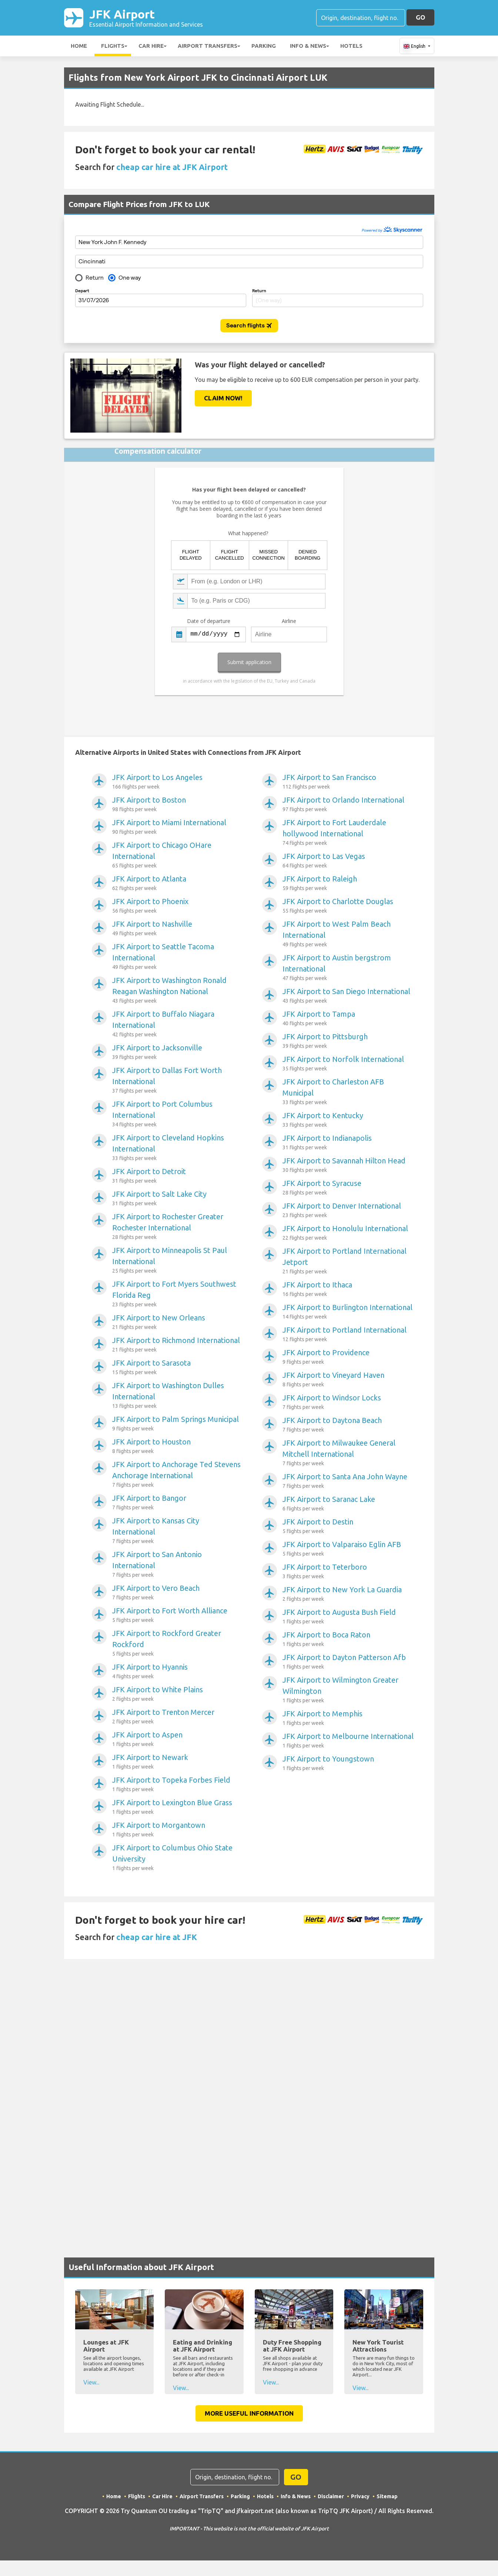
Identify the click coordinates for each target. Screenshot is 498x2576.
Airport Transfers (207, 46)
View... (91, 2382)
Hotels (351, 46)
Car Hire (151, 46)
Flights (112, 46)
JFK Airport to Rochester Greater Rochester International (178, 1226)
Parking (263, 46)
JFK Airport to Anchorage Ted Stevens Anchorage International (178, 1474)
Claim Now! (223, 397)
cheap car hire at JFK (156, 1937)
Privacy (360, 2496)
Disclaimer (331, 2496)
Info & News (308, 46)
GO (420, 17)
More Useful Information (249, 2413)
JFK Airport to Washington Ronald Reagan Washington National (178, 990)
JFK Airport (146, 17)
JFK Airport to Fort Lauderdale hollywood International (348, 832)
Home (79, 46)
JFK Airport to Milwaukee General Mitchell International (348, 1453)
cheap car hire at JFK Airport (172, 166)
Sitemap (387, 2496)
